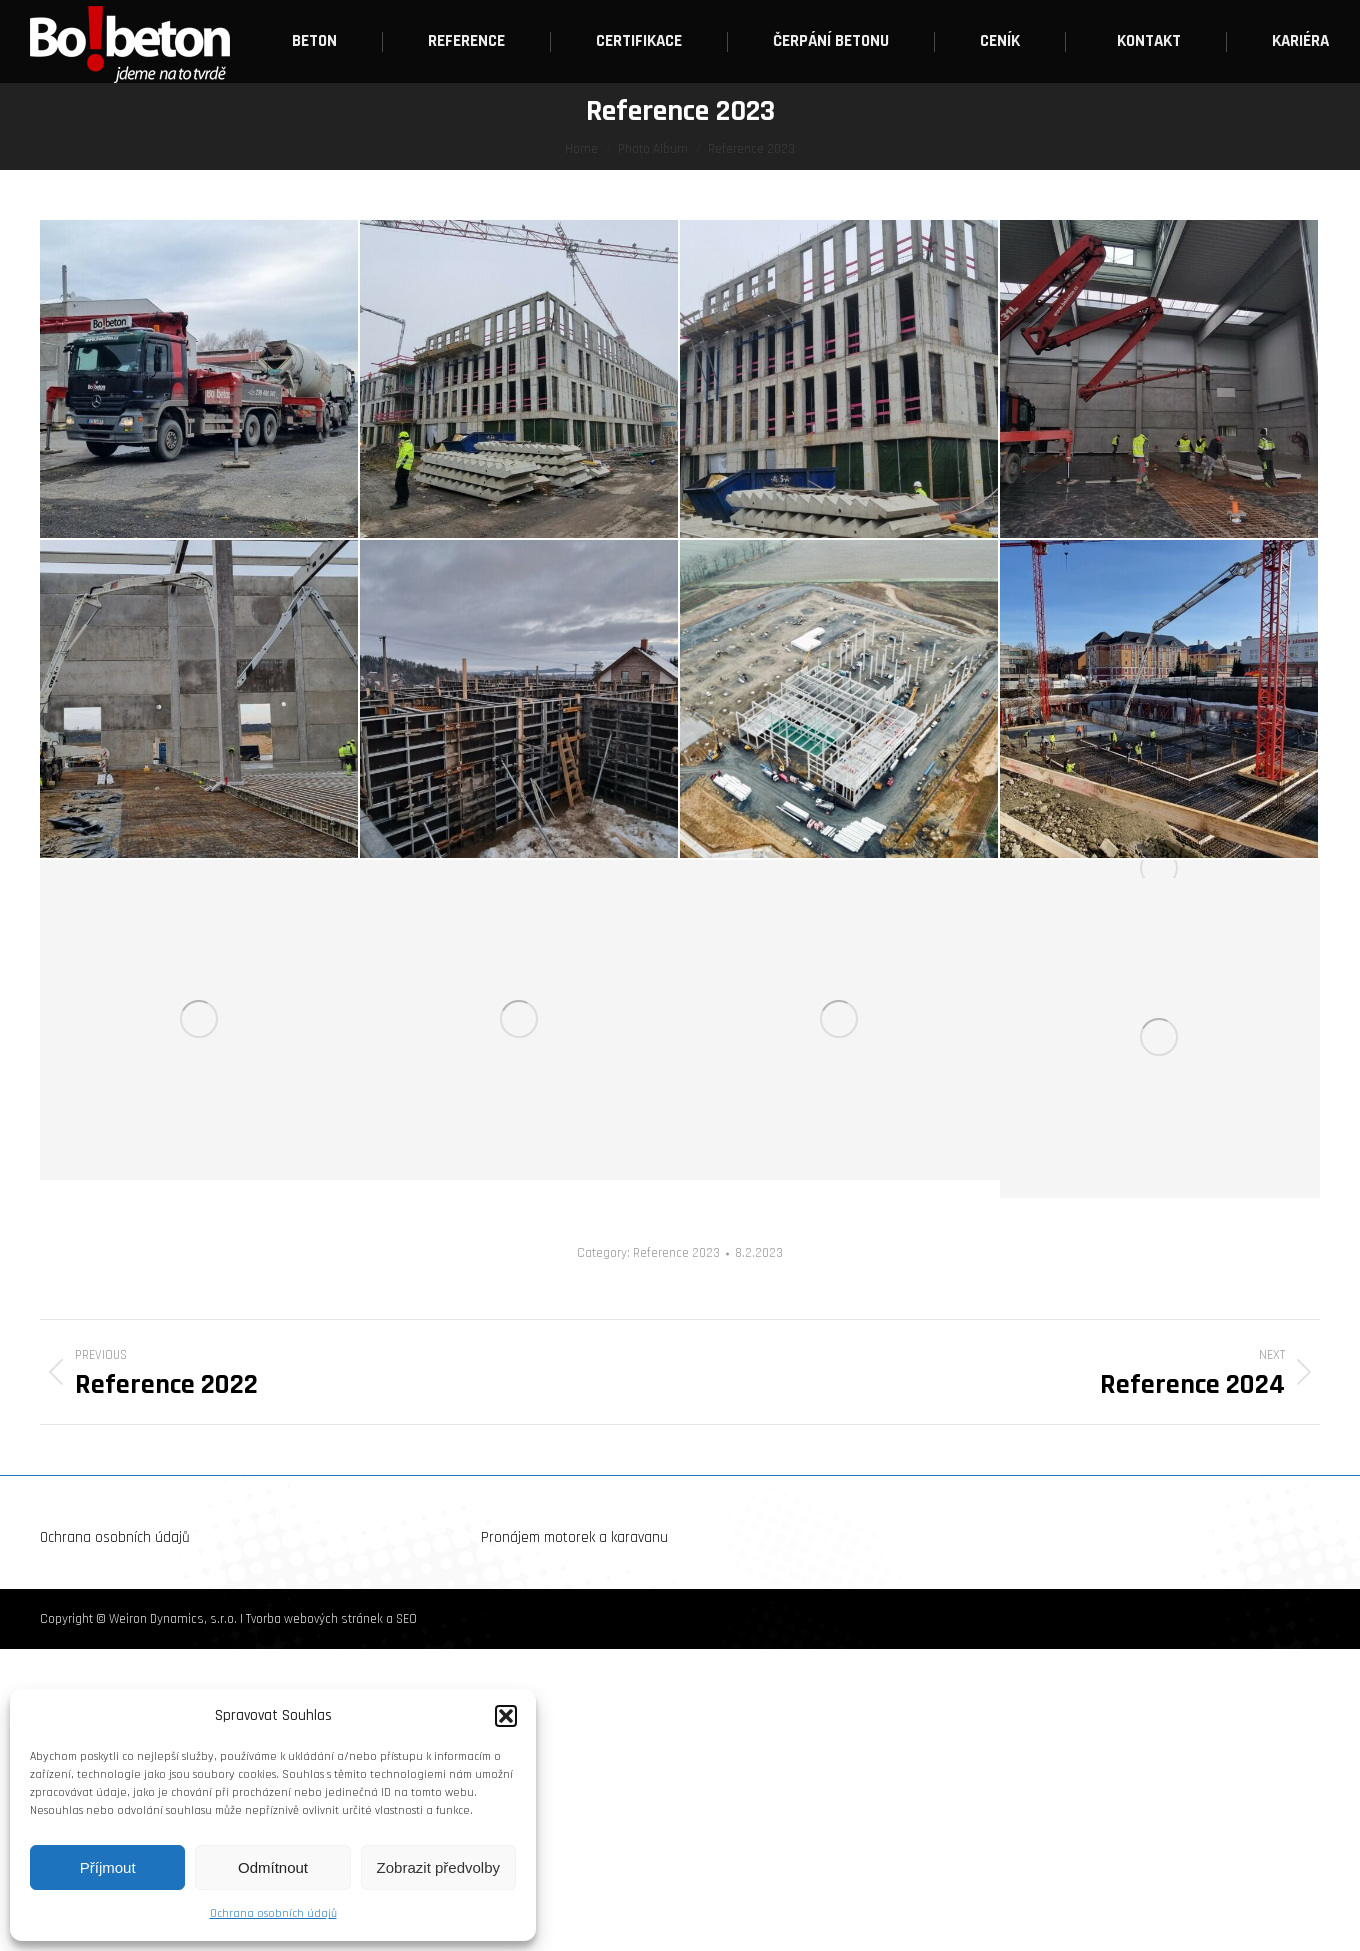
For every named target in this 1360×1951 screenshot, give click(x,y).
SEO (406, 1619)
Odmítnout (273, 1867)
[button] (506, 1716)
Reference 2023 (676, 1253)
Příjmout (108, 1867)
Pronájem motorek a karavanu (574, 1537)
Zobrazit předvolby (438, 1867)
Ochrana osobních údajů (273, 1913)
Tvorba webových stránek (314, 1619)
